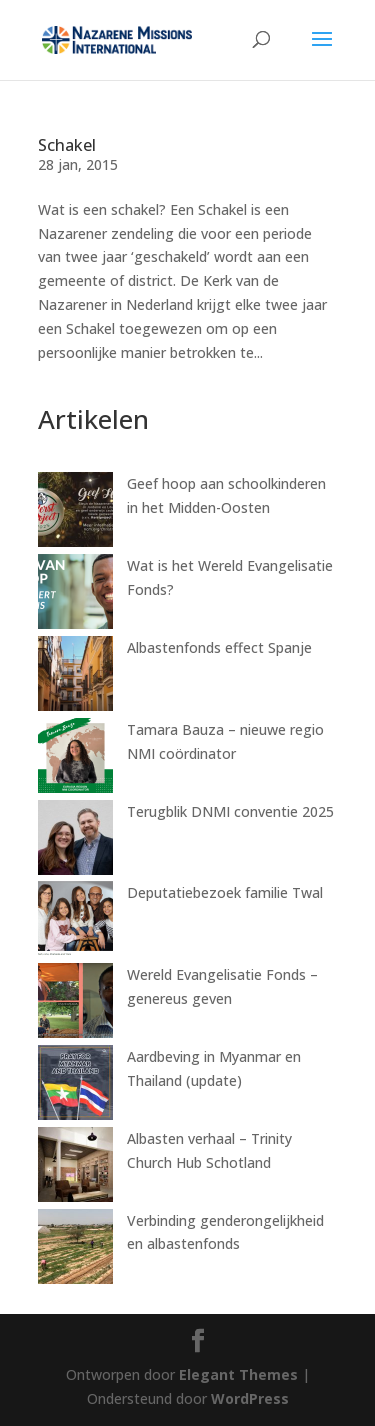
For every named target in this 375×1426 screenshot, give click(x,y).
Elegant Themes (238, 1374)
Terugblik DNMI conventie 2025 (230, 811)
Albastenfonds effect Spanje (219, 647)
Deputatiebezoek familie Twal (225, 892)
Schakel (67, 145)
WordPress (250, 1398)
